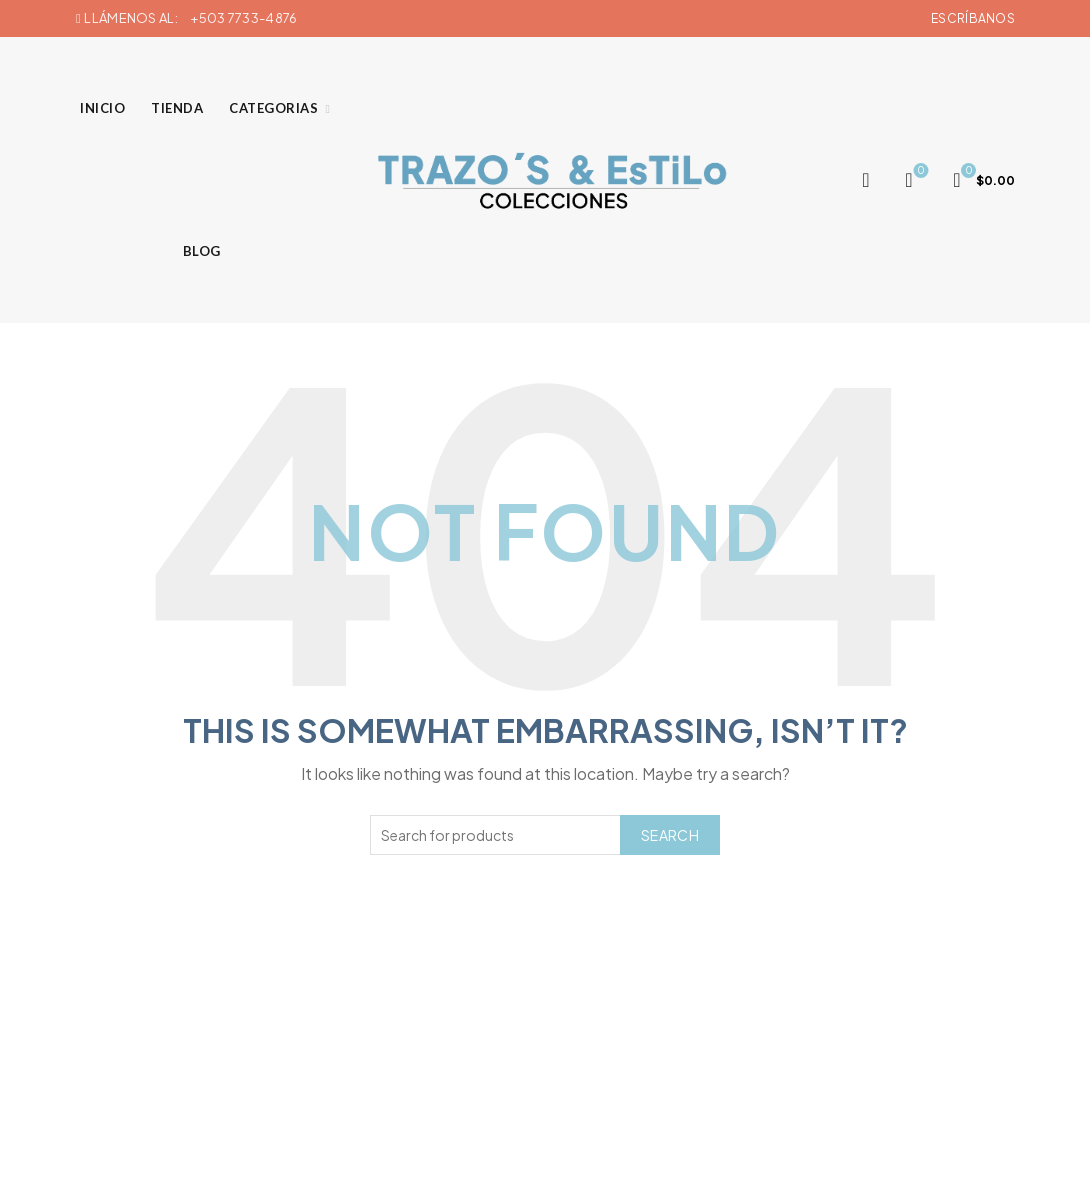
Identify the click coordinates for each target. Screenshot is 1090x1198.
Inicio (102, 108)
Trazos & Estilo (512, 1167)
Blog (202, 251)
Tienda (177, 108)
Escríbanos (973, 18)
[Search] (866, 180)
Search (670, 835)
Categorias (273, 108)
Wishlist (919, 171)
